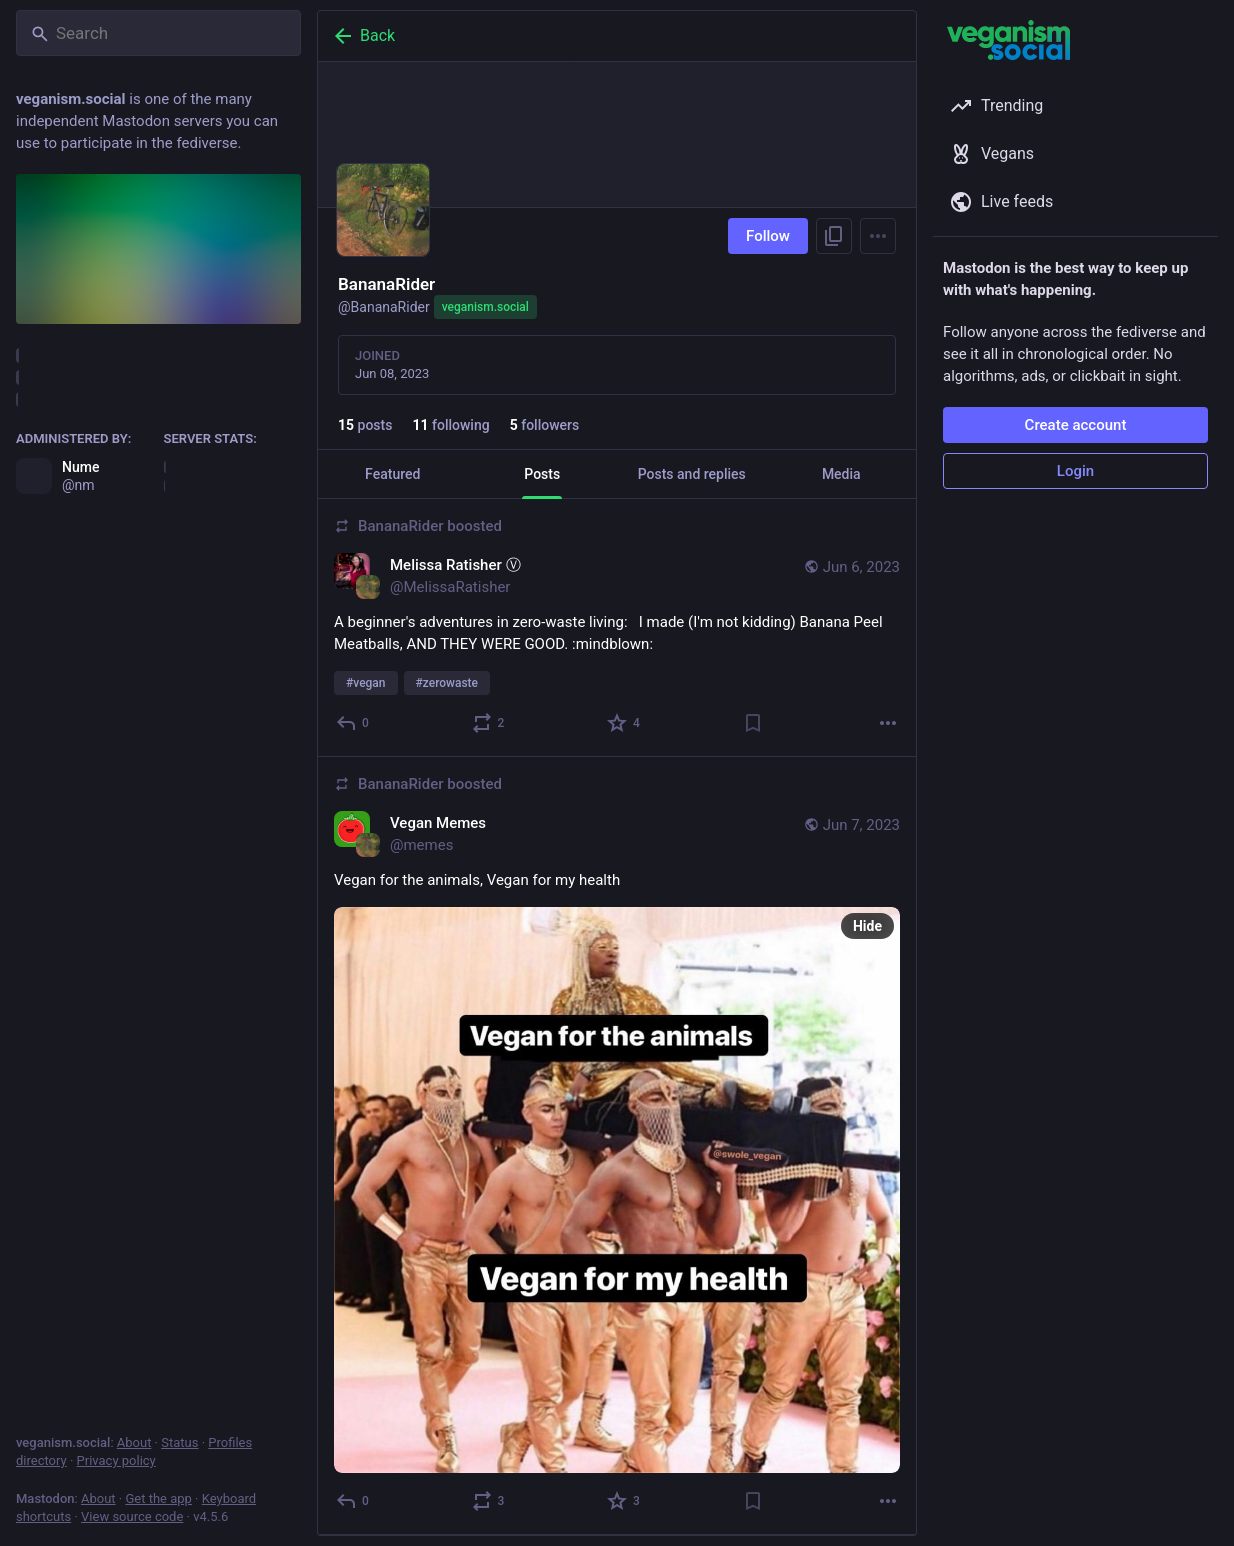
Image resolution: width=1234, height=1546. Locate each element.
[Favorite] (624, 723)
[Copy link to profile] (834, 236)
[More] (888, 723)
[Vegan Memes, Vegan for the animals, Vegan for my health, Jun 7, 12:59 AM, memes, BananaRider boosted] (617, 1146)
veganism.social (485, 307)
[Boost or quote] (489, 723)
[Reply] (353, 723)
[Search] (158, 33)
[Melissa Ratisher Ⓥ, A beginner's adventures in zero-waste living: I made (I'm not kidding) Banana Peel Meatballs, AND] (617, 628)
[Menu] (878, 236)
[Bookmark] (753, 723)
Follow (768, 236)
